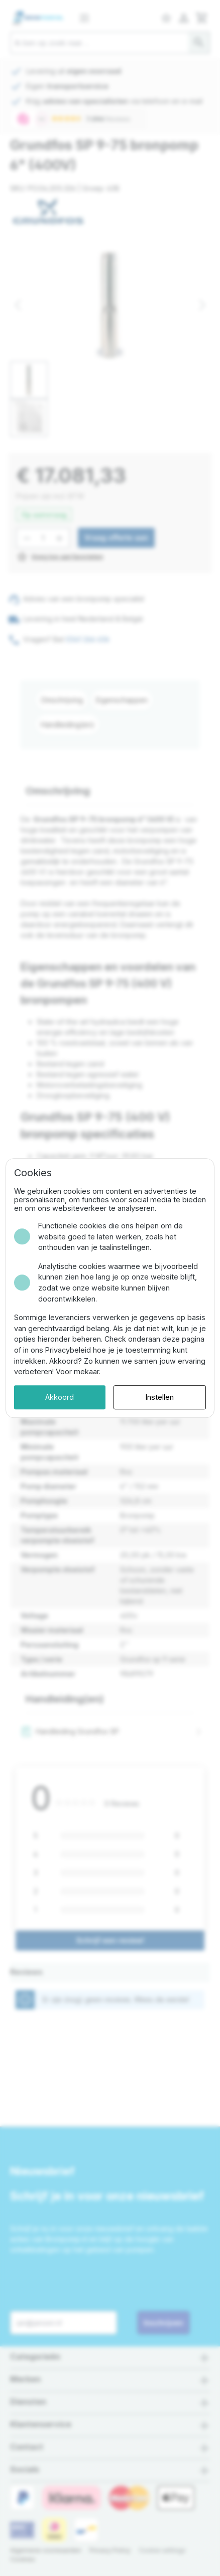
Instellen (160, 1397)
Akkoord (59, 1397)
